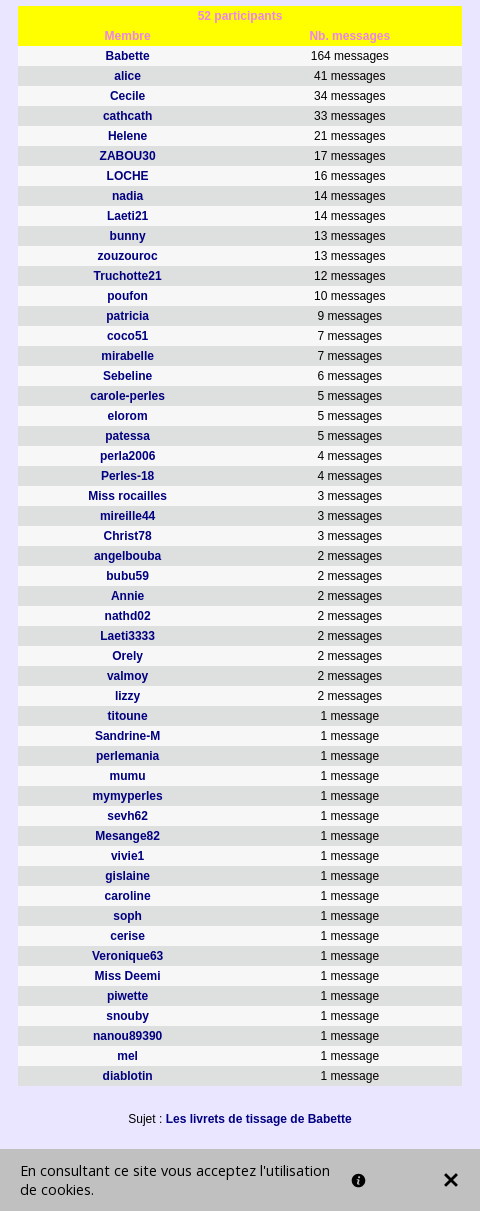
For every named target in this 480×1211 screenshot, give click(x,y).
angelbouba (127, 556)
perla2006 (127, 456)
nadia (127, 196)
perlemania (127, 756)
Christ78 (128, 536)
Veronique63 (127, 956)
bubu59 (127, 576)
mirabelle (127, 356)
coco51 (127, 336)
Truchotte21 (128, 276)
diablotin (128, 1076)
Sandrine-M (127, 736)
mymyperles (128, 796)
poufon (127, 296)
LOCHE (128, 176)
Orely (127, 656)
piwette (127, 996)
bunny (128, 236)
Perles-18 (127, 476)
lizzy (127, 696)
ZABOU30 (128, 156)
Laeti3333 (127, 636)
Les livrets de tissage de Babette (259, 1119)
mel (127, 1056)
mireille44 (127, 516)
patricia (127, 316)
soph (127, 916)
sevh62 (127, 816)
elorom (128, 416)
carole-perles (127, 396)
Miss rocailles (127, 496)
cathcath (127, 116)
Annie (127, 596)
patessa (127, 436)
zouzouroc (128, 256)
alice (127, 76)
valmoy (127, 676)
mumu (128, 776)
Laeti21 (127, 216)
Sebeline (127, 376)
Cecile (127, 96)
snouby (127, 1016)
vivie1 (127, 856)
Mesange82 (127, 836)
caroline (128, 896)
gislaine (127, 876)
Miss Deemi (128, 976)
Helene (127, 136)
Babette (128, 56)
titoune (128, 716)
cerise (127, 936)
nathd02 (128, 616)
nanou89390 (127, 1036)
